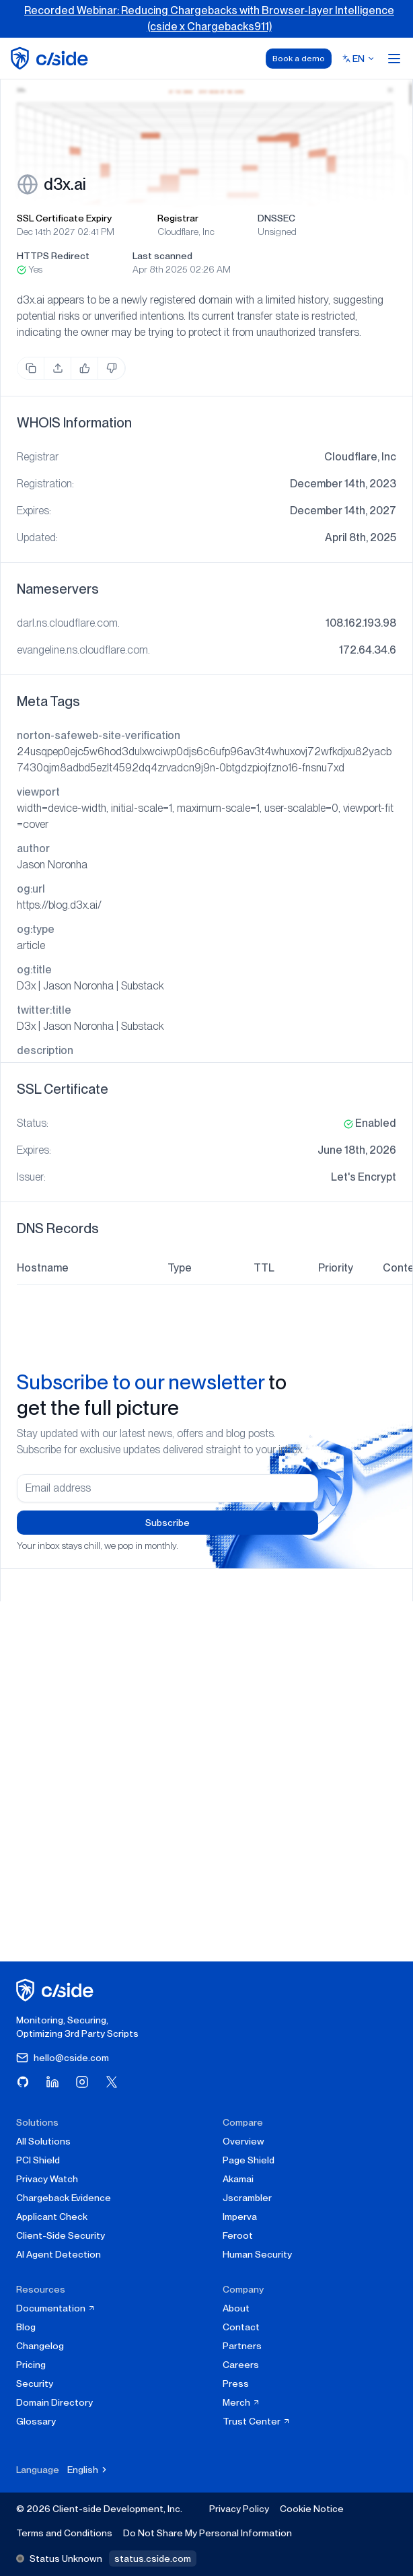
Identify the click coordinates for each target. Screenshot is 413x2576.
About (236, 2308)
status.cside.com (152, 2558)
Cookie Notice (312, 2508)
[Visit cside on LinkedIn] (52, 2082)
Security (34, 2383)
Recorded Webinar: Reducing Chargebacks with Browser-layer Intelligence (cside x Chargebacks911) (209, 18)
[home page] (51, 58)
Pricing (31, 2364)
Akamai (238, 2178)
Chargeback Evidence (63, 2197)
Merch (241, 2402)
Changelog (40, 2345)
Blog (26, 2327)
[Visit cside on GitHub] (23, 2082)
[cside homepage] (57, 1990)
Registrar (177, 218)
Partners (242, 2345)
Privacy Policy (239, 2508)
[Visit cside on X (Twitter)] (111, 2082)
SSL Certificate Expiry (64, 218)
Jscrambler (247, 2197)
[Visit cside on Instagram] (82, 2082)
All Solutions (43, 2141)
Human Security (257, 2254)
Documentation (56, 2308)
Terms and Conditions (64, 2533)
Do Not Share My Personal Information (207, 2533)
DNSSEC (276, 218)
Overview (243, 2141)
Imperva (240, 2216)
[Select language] (358, 58)
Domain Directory (54, 2402)
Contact (241, 2327)
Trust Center (257, 2421)
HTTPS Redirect (53, 255)
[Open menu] (394, 58)
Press (236, 2383)
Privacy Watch (47, 2178)
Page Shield (248, 2160)
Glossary (36, 2421)
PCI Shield (38, 2160)
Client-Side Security (60, 2235)
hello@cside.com (62, 2058)
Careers (241, 2364)
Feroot (238, 2235)
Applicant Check (51, 2216)
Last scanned (162, 255)
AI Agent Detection (58, 2254)
